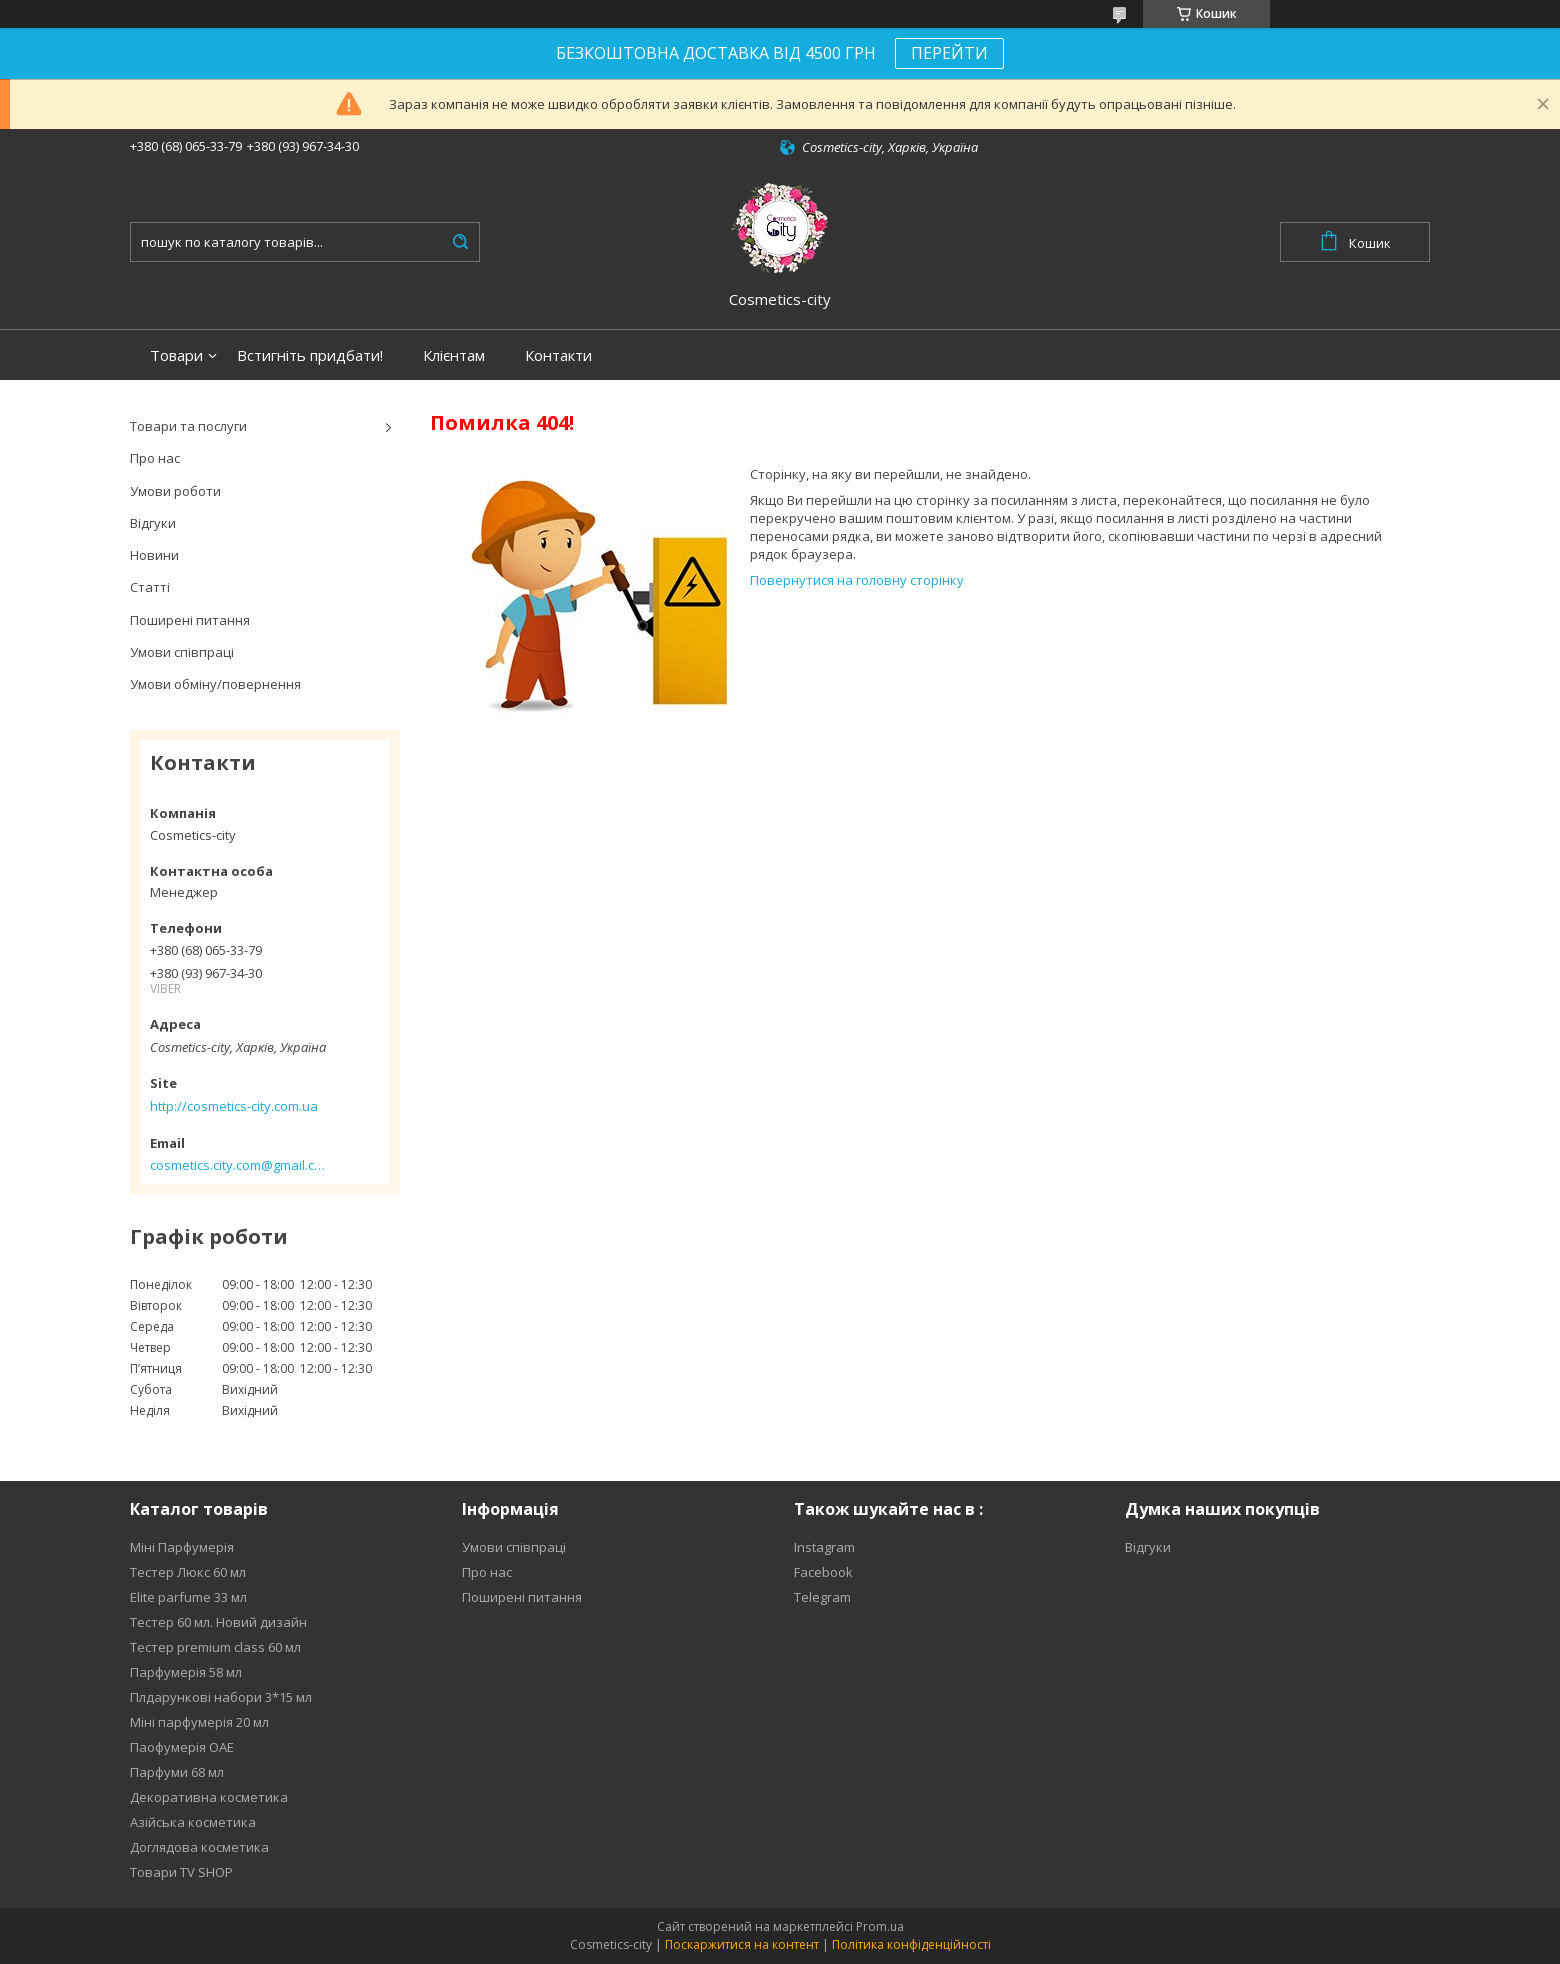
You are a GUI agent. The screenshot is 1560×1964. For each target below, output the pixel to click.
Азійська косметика (193, 1822)
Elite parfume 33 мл (188, 1597)
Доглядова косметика (199, 1847)
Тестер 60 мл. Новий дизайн (218, 1622)
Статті (150, 587)
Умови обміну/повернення (215, 684)
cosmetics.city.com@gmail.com (237, 1165)
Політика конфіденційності (911, 1944)
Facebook (823, 1572)
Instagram (824, 1547)
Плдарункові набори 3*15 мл (221, 1697)
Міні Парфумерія (182, 1547)
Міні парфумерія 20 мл (199, 1722)
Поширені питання (190, 620)
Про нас (155, 458)
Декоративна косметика (209, 1797)
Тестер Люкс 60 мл (188, 1572)
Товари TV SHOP (181, 1872)
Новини (154, 555)
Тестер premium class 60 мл (215, 1647)
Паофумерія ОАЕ (182, 1747)
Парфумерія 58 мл (186, 1672)
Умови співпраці (182, 652)
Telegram (822, 1597)
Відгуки (153, 523)
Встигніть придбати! (310, 355)
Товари (176, 355)
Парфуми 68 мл (177, 1772)
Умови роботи (175, 491)
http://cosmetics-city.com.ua (234, 1106)
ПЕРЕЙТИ (949, 53)
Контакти (558, 355)
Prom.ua (880, 1926)
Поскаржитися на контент (742, 1944)
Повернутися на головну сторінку (857, 580)
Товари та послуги (188, 426)
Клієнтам (454, 355)
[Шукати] (460, 242)
